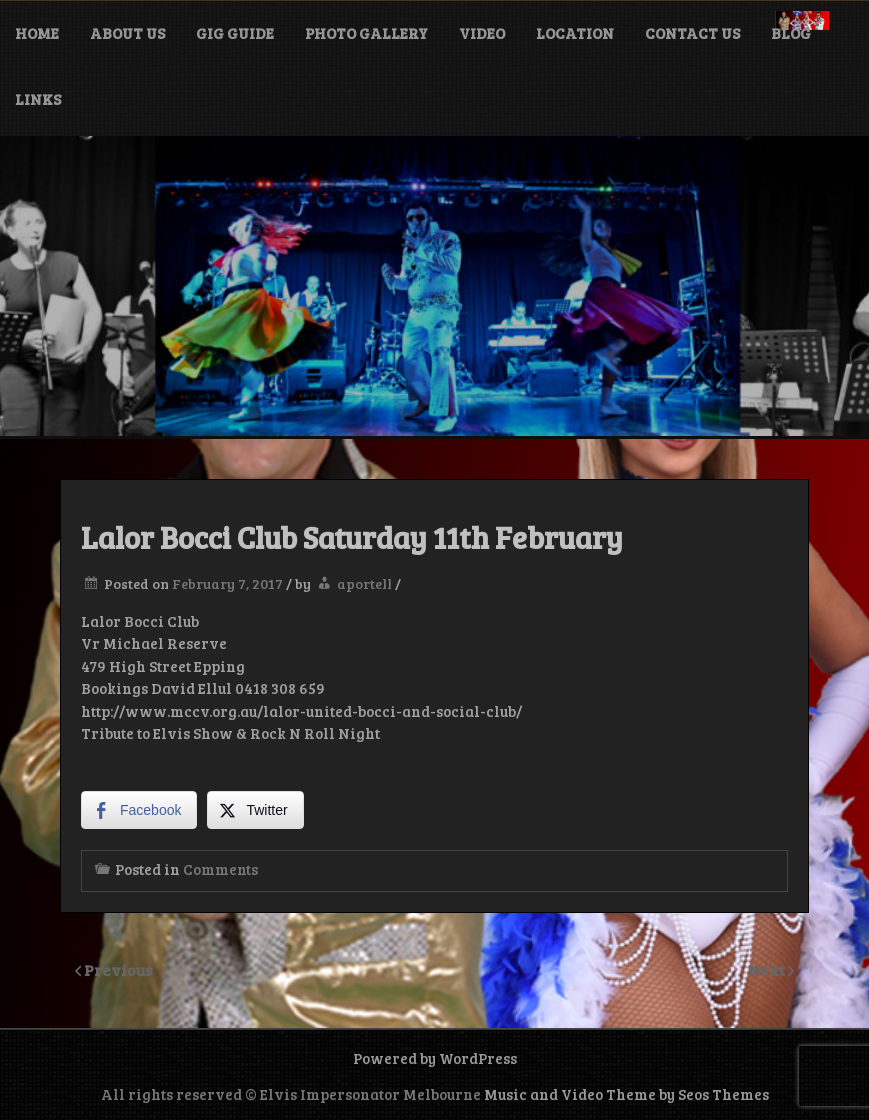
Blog (791, 33)
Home (37, 33)
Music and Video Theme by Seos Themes (626, 1094)
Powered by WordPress (435, 1058)
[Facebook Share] (139, 810)
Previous (118, 969)
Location (575, 33)
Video (482, 33)
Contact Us (692, 33)
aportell (364, 583)
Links (38, 99)
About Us (127, 33)
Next (768, 969)
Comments (220, 869)
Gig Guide (235, 33)
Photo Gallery (366, 33)
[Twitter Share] (255, 810)
